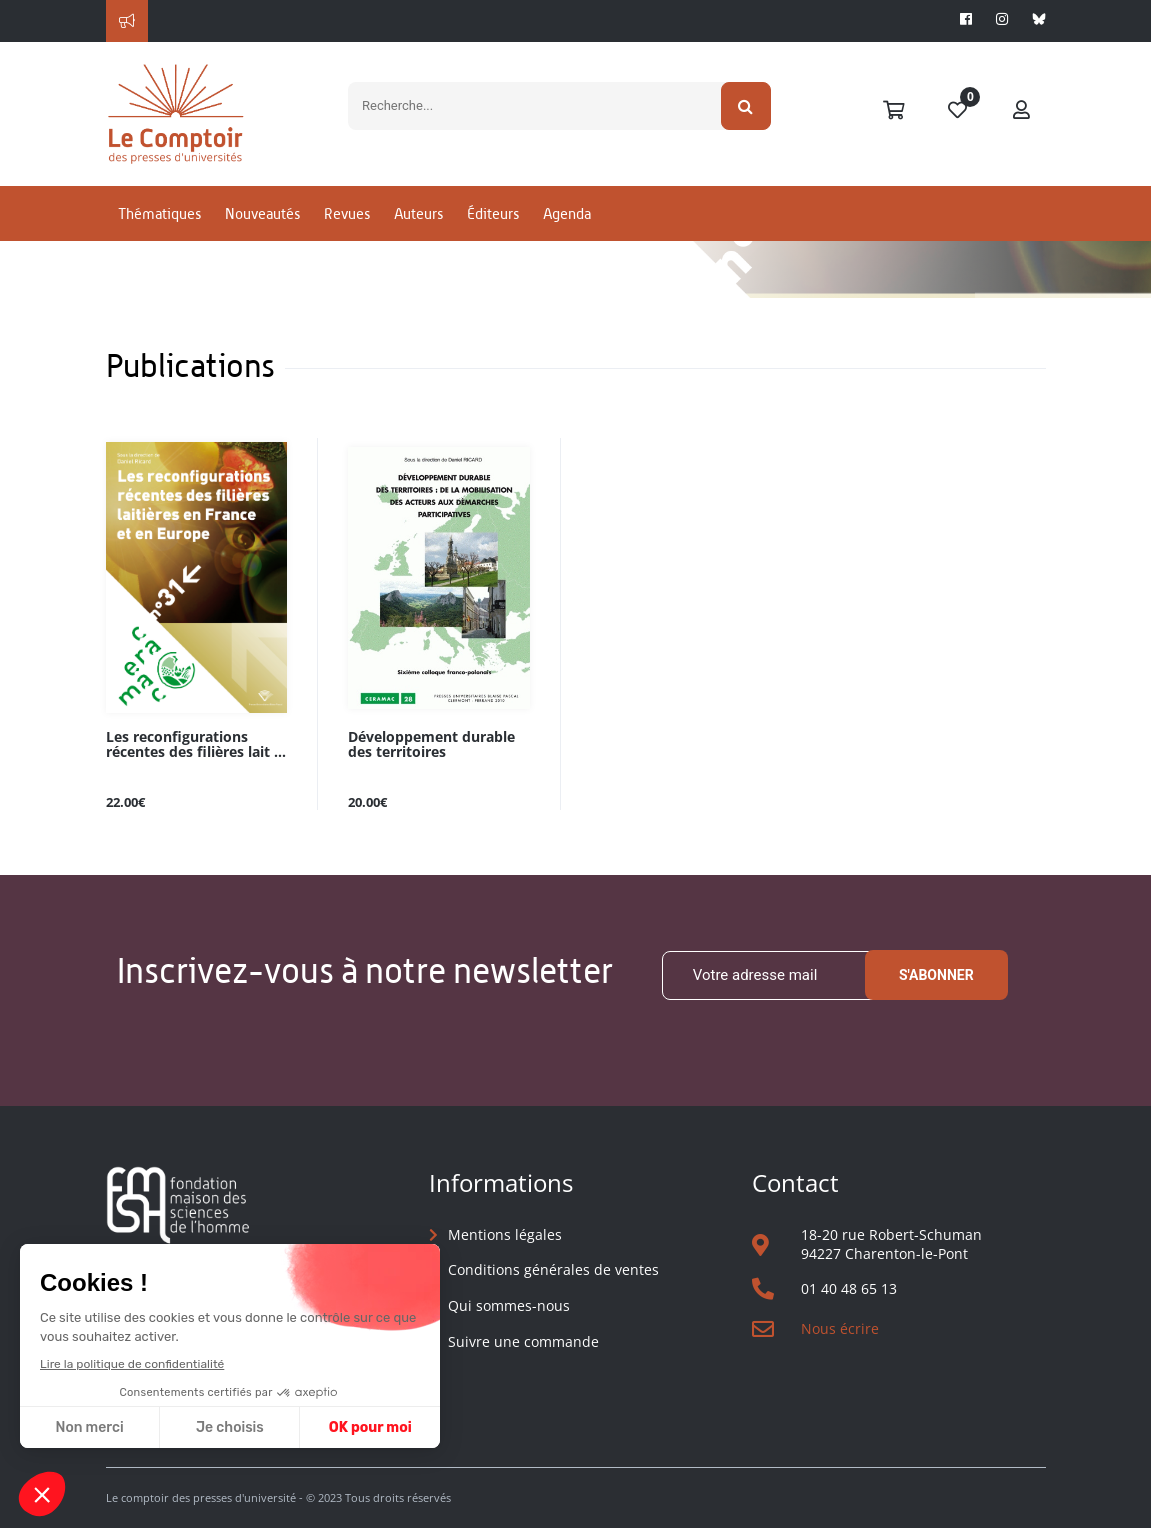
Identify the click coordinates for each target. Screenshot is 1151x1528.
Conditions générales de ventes (553, 1269)
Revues (347, 213)
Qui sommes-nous (509, 1305)
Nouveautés (262, 213)
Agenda (567, 213)
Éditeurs (493, 213)
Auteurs (418, 213)
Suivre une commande (523, 1341)
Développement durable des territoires (431, 745)
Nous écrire (840, 1328)
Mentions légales (505, 1234)
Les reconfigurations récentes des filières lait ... (196, 745)
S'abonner (936, 975)
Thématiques (159, 213)
